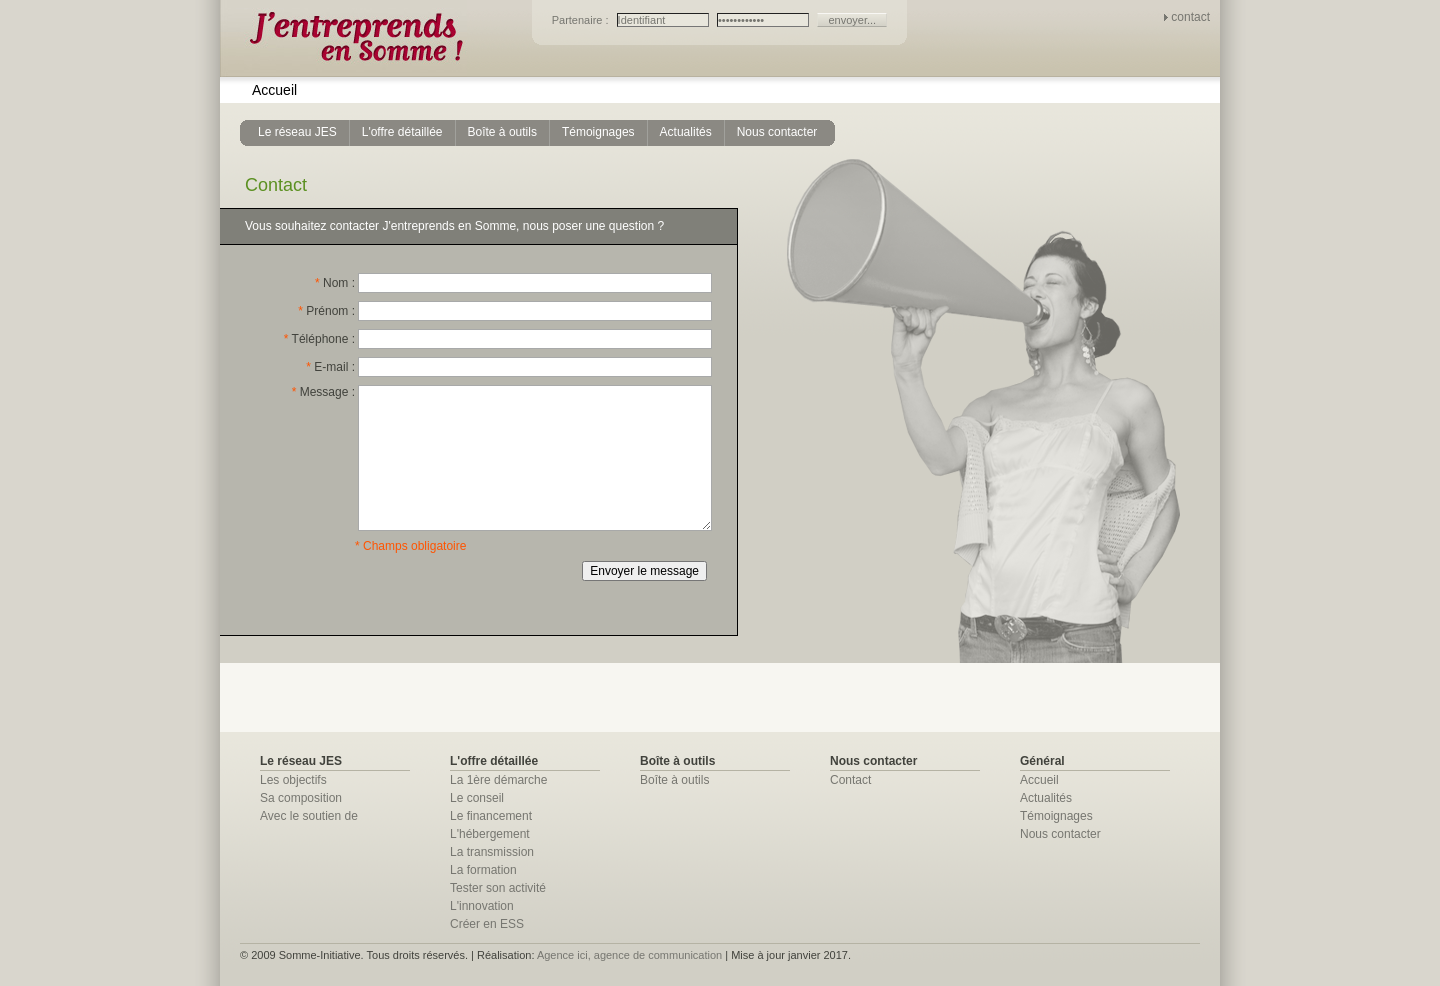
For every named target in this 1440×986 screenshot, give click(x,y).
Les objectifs (293, 780)
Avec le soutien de (309, 816)
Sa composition (301, 798)
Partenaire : (582, 20)
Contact (850, 780)
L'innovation (482, 906)
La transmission (492, 852)
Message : (323, 392)
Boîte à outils (674, 780)
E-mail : (330, 367)
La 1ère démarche (498, 780)
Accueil (274, 90)
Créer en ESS (487, 924)
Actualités (1046, 798)
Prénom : (326, 311)
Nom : (335, 283)
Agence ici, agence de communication (629, 955)
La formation (483, 870)
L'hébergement (490, 834)
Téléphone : (319, 339)
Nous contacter (1060, 834)
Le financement (491, 816)
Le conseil (477, 798)
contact (1190, 17)
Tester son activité (498, 888)
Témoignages (1056, 816)
